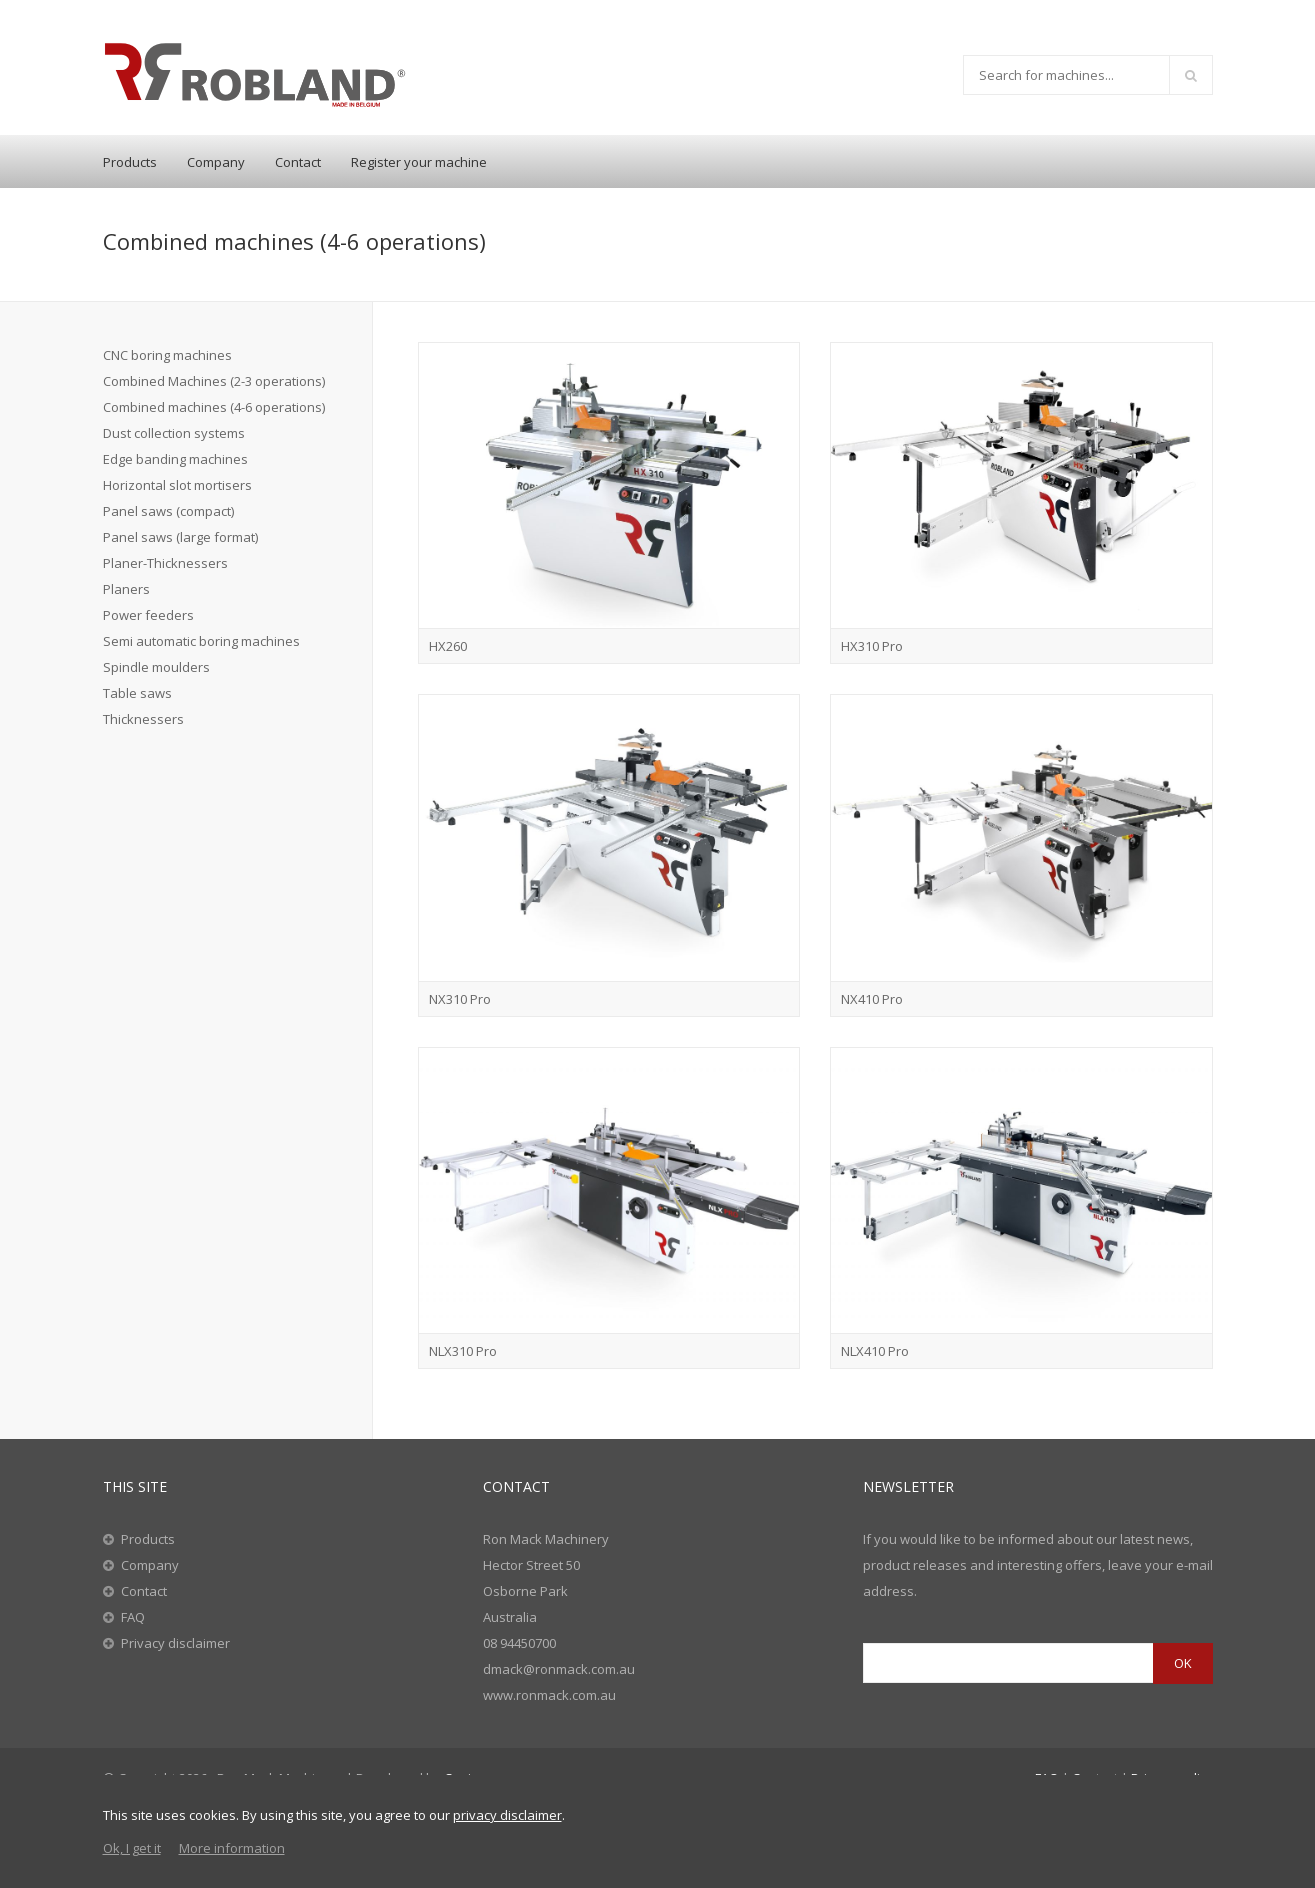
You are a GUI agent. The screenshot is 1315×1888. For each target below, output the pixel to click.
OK (1183, 1663)
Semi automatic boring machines (201, 641)
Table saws (137, 693)
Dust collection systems (174, 433)
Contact (298, 162)
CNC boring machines (167, 355)
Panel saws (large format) (180, 537)
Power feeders (148, 615)
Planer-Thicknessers (165, 563)
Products (130, 162)
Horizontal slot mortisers (177, 485)
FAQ (133, 1617)
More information (232, 1848)
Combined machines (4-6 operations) (214, 407)
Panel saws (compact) (168, 511)
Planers (126, 589)
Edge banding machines (175, 459)
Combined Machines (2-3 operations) (214, 381)
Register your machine (419, 162)
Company (216, 162)
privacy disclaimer (507, 1815)
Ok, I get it (132, 1848)
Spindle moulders (156, 667)
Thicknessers (143, 719)
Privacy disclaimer (175, 1643)
